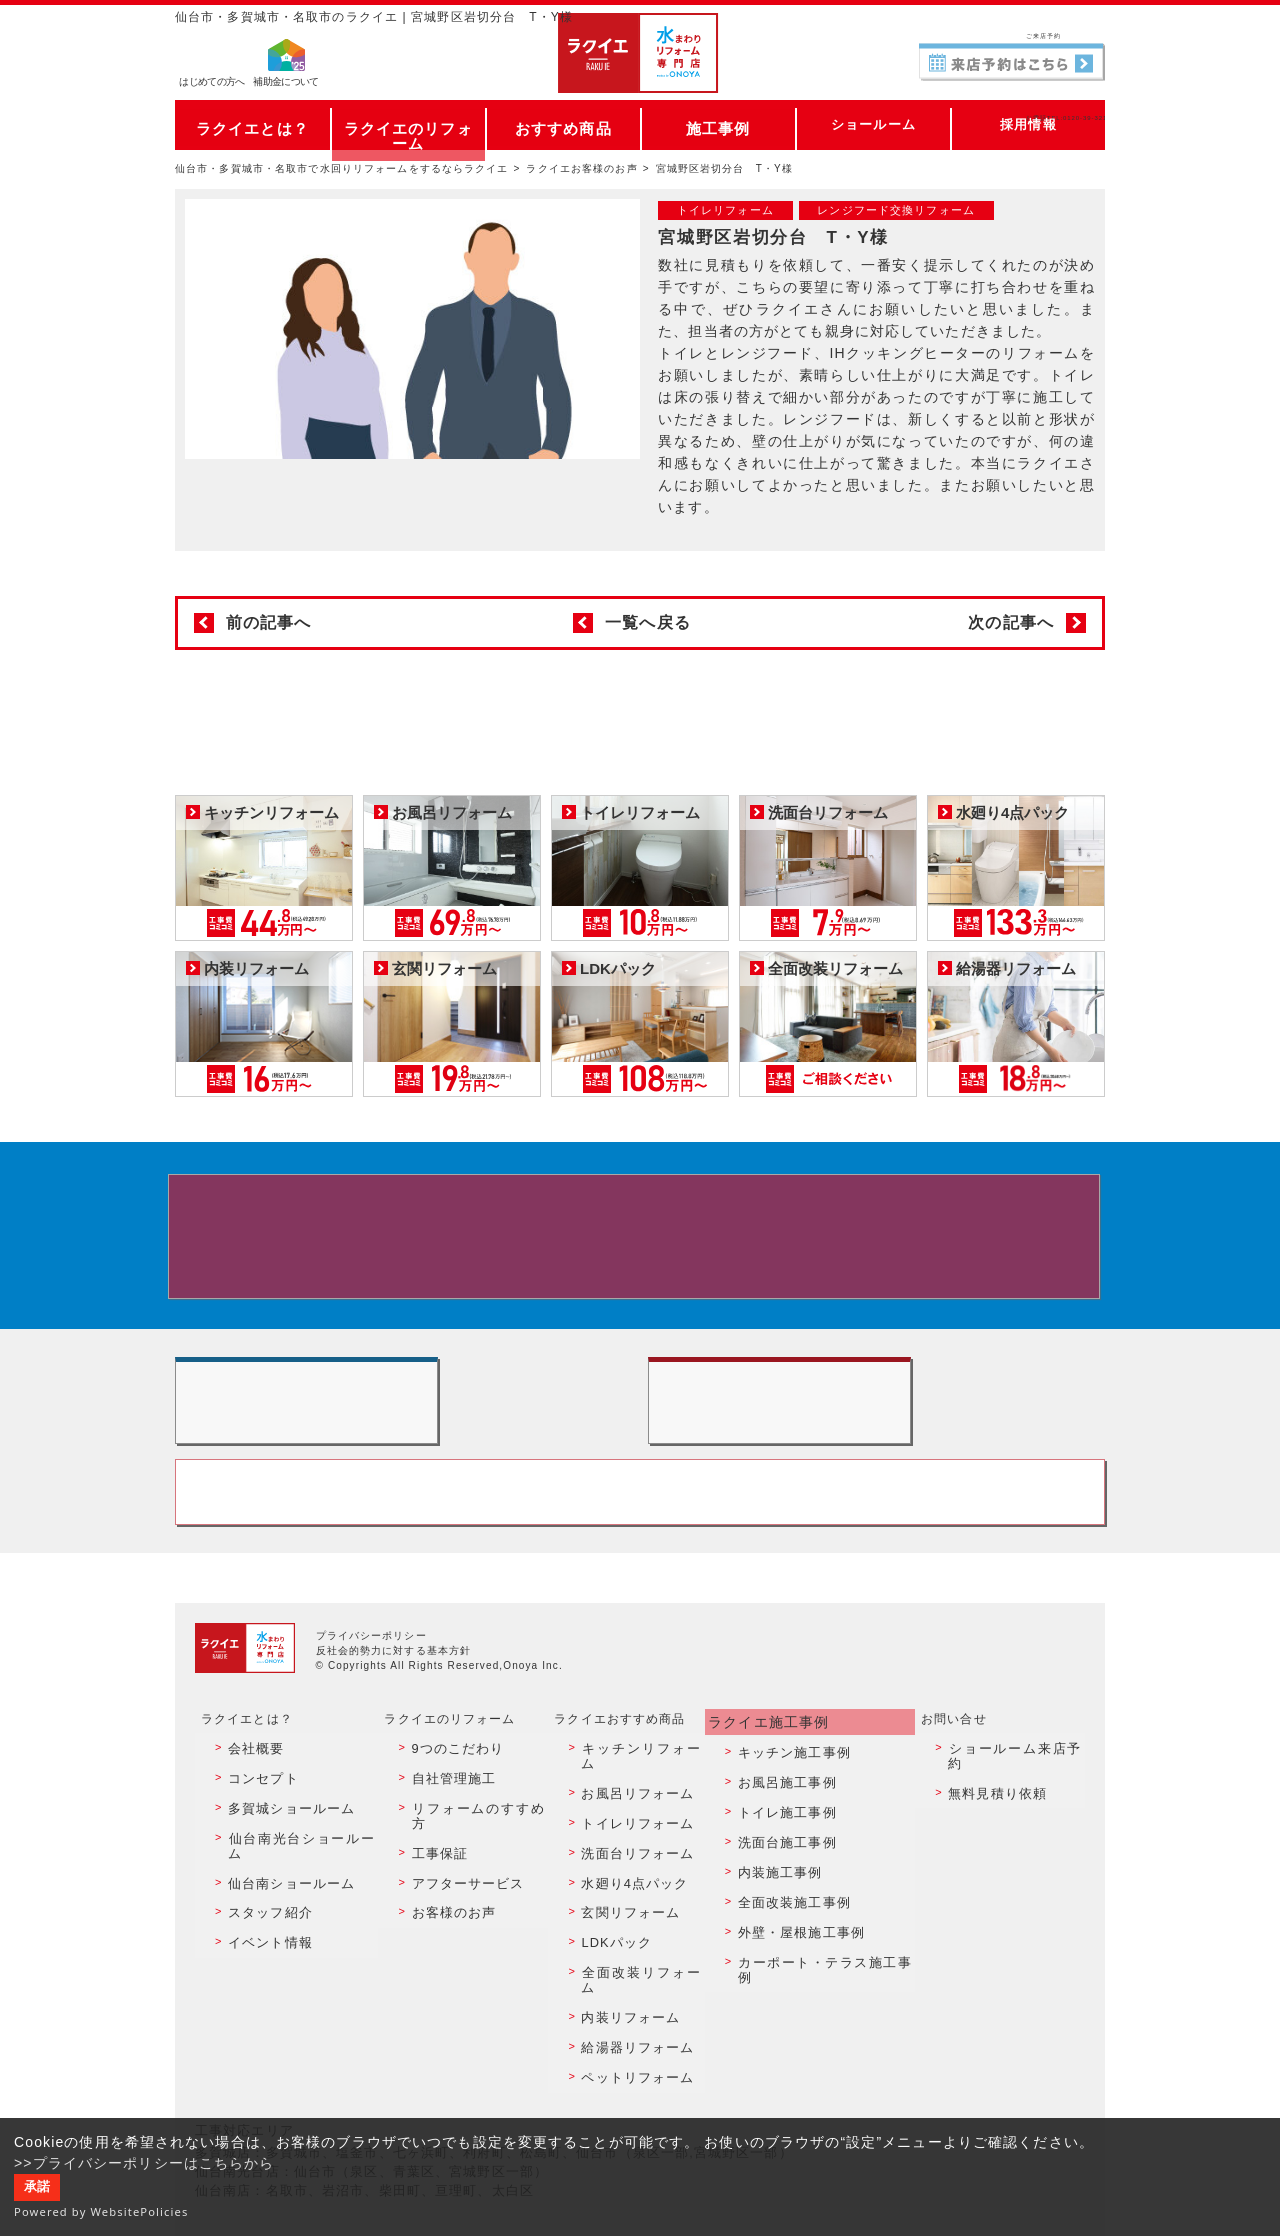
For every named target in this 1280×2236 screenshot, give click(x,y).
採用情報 (1028, 124)
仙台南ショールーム (282, 1927)
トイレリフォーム (631, 1883)
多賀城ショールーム (282, 1883)
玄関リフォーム (625, 1948)
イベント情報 (262, 1970)
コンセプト (256, 1862)
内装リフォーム (625, 2013)
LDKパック (612, 1970)
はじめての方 (212, 85)
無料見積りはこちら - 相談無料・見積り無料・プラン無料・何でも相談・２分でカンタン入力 (876, 1453)
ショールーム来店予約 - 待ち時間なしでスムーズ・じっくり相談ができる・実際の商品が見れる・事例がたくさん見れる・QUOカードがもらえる (403, 1453)
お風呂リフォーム (631, 1862)
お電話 (1012, 74)
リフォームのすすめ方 (472, 1883)
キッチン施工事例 (789, 1840)
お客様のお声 (446, 1948)
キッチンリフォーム (638, 1840)
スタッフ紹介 (262, 1948)
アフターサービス (459, 1927)
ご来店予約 (1012, 34)
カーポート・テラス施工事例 (822, 1991)
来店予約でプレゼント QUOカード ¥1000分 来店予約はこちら (636, 1247)
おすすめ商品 (563, 124)
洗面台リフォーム (631, 1905)
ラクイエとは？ (252, 124)
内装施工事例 (776, 1927)
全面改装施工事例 (789, 1948)
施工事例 (718, 124)
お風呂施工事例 (783, 1862)
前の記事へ (269, 622)
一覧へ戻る (648, 622)
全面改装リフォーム (638, 1991)
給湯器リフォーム (631, 2035)
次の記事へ (1011, 622)
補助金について (286, 85)
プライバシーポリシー (371, 1733)
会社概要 (249, 1840)
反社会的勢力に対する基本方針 (394, 1748)
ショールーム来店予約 (1013, 1840)
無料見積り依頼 (994, 1862)
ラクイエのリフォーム (408, 124)
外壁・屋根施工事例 (796, 1970)
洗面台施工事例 (783, 1905)
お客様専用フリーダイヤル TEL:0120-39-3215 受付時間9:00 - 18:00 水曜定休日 (640, 1583)
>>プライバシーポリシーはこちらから (144, 2163)
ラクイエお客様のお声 (581, 168)
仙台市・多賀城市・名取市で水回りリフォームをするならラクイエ (342, 168)
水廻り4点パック (629, 1927)
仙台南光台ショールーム (295, 1905)
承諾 (37, 2187)
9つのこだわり (450, 1840)
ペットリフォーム (631, 2056)
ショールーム (873, 124)
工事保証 (433, 1905)
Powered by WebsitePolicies (101, 2211)
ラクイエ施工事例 (767, 1817)
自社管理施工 (446, 1862)
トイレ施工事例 (783, 1883)
